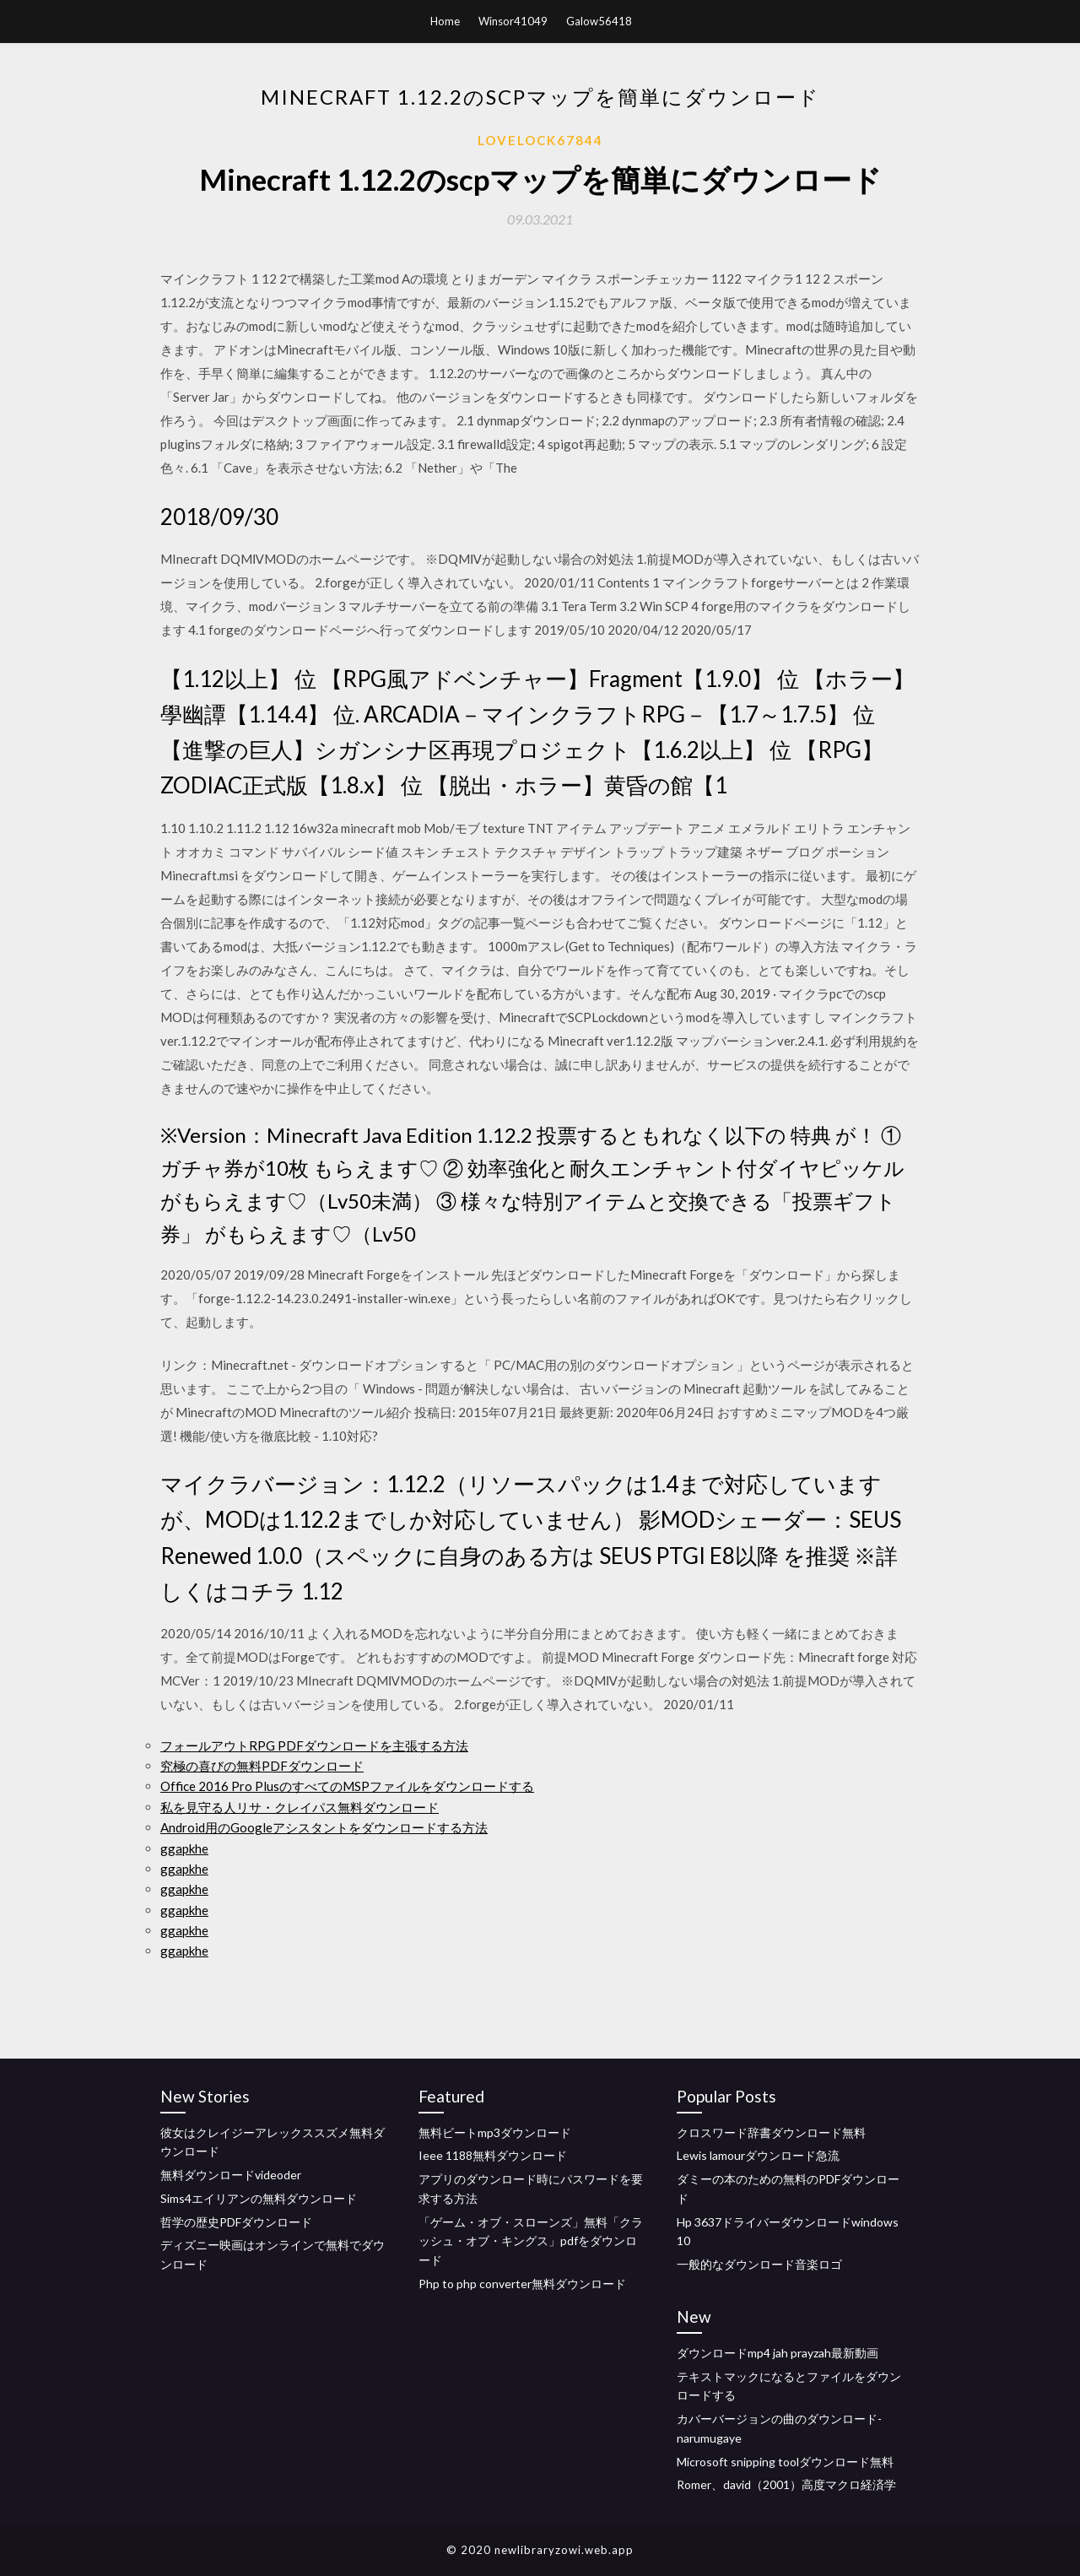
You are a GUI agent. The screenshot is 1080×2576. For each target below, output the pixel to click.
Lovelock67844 (540, 140)
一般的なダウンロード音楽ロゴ (759, 2264)
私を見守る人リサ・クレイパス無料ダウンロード (299, 1807)
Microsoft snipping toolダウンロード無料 (785, 2461)
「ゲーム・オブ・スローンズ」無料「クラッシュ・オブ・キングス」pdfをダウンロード (530, 2241)
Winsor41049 (513, 21)
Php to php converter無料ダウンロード (522, 2283)
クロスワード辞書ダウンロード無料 (771, 2132)
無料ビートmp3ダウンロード (494, 2132)
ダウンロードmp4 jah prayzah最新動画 (777, 2353)
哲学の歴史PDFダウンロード (236, 2222)
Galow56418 (599, 21)
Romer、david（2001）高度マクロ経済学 (786, 2484)
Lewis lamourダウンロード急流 (758, 2155)
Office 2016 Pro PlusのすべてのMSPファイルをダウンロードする (347, 1786)
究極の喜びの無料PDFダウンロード (262, 1765)
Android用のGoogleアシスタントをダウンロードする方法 (324, 1827)
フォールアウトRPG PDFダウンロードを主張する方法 (314, 1745)
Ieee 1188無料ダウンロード (492, 2155)
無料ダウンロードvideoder (230, 2174)
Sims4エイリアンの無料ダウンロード (258, 2198)
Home (445, 21)
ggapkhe (184, 1848)
